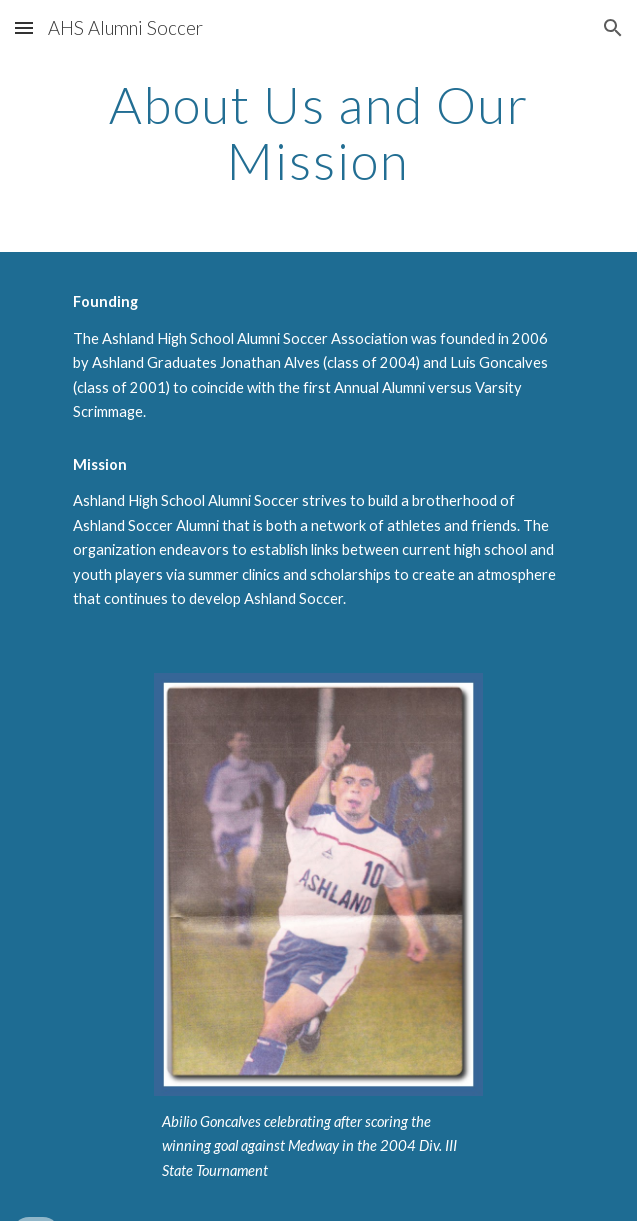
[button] (24, 27)
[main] (318, 132)
